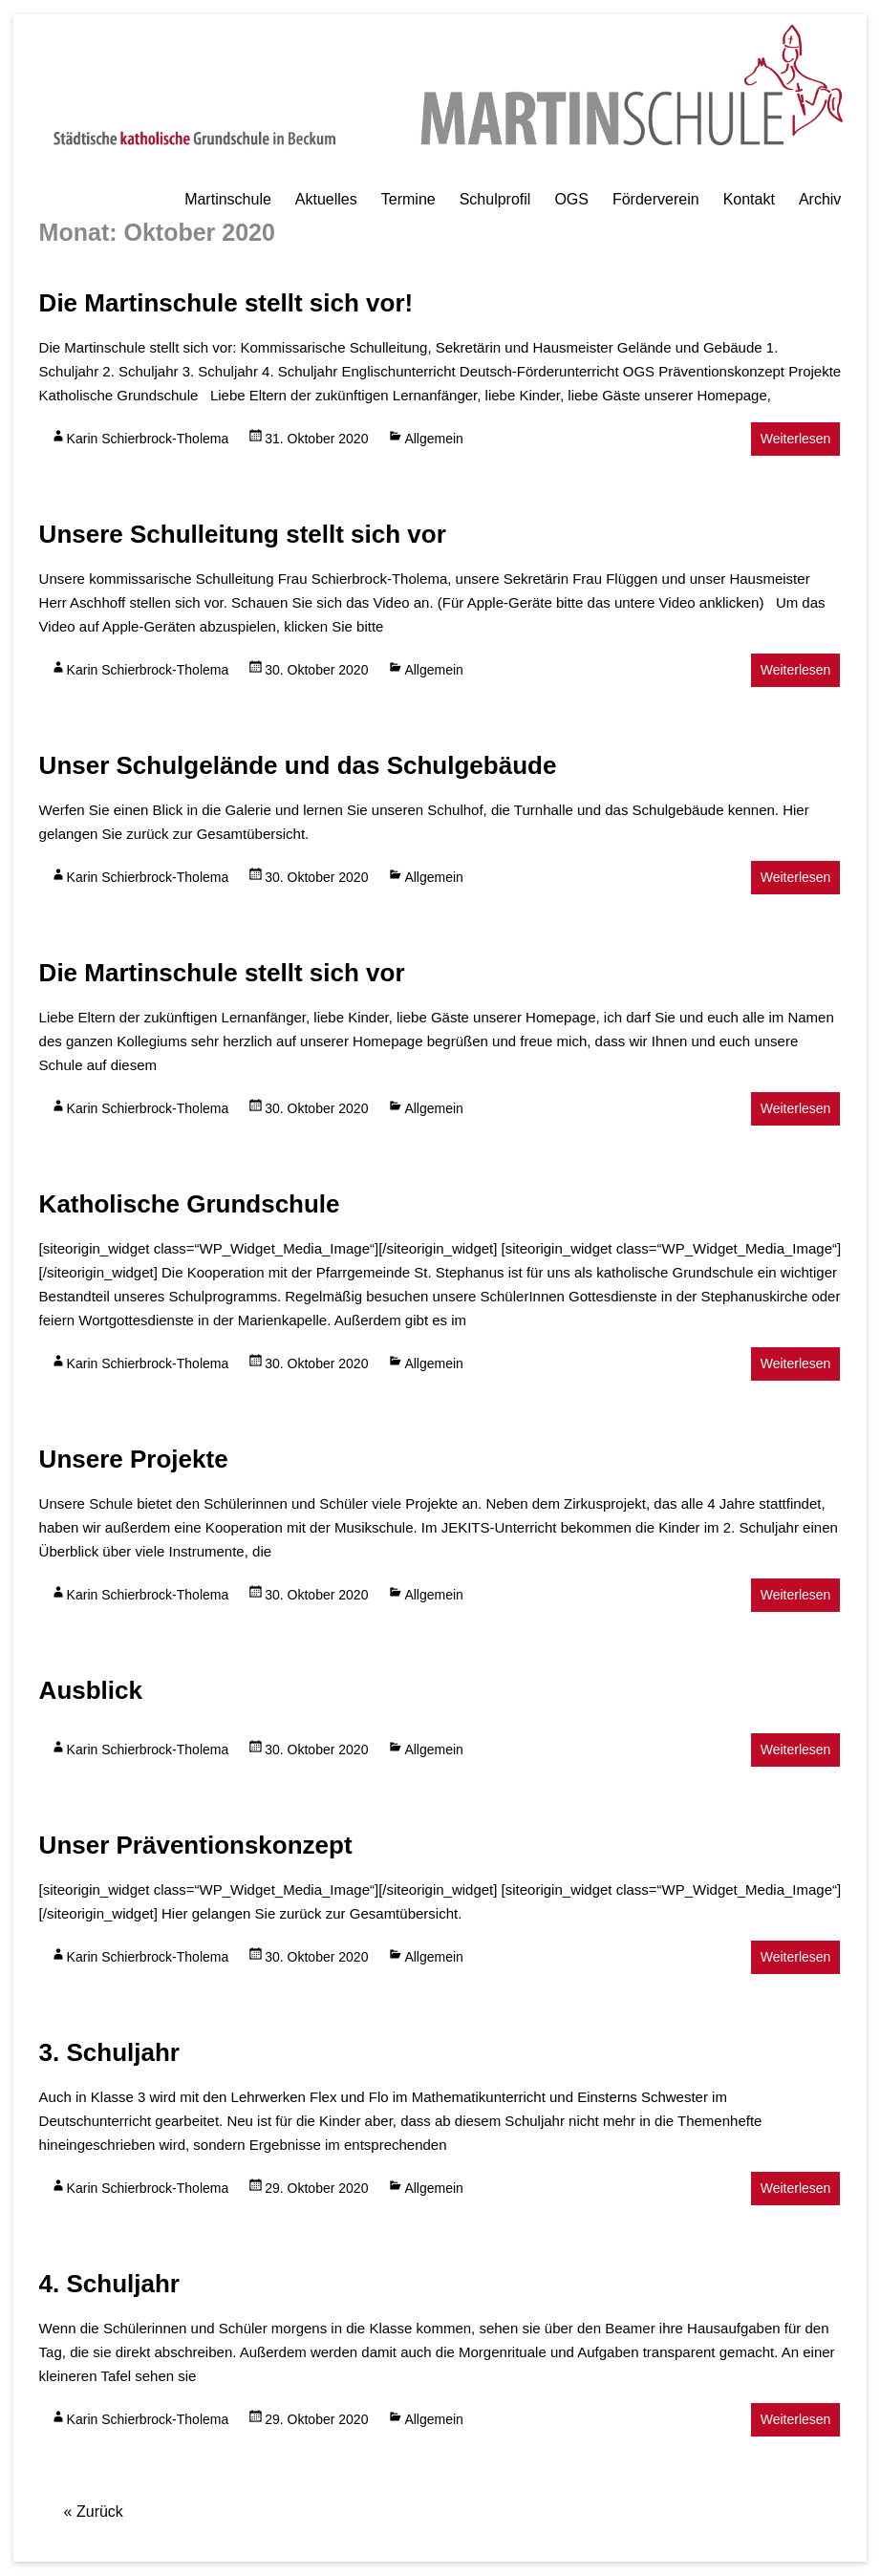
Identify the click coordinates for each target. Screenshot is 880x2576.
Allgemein (433, 438)
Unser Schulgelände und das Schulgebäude (298, 765)
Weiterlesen (796, 438)
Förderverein (655, 199)
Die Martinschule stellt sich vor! (226, 303)
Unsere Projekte (133, 1459)
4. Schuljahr (109, 2283)
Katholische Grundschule (189, 1204)
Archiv (820, 199)
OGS (571, 199)
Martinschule (227, 199)
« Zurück (93, 2511)
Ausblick (90, 1690)
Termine (408, 199)
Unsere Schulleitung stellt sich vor (242, 534)
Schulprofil (495, 199)
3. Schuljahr (109, 2052)
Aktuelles (326, 199)
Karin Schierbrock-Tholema (148, 438)
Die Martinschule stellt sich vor (222, 972)
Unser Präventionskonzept (196, 1845)
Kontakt (749, 199)
